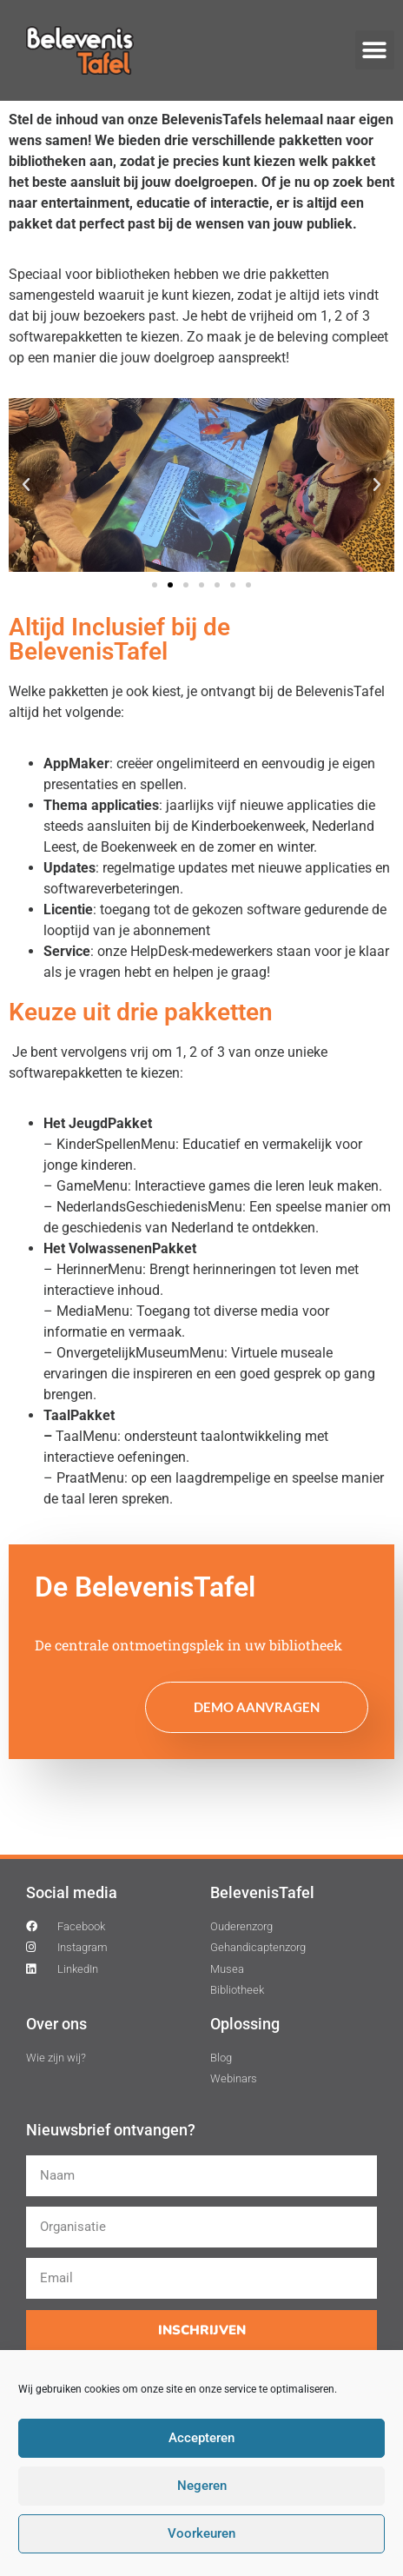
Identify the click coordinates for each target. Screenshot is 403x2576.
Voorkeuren (201, 2534)
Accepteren (201, 2439)
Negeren (202, 2486)
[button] (374, 50)
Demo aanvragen (257, 1707)
